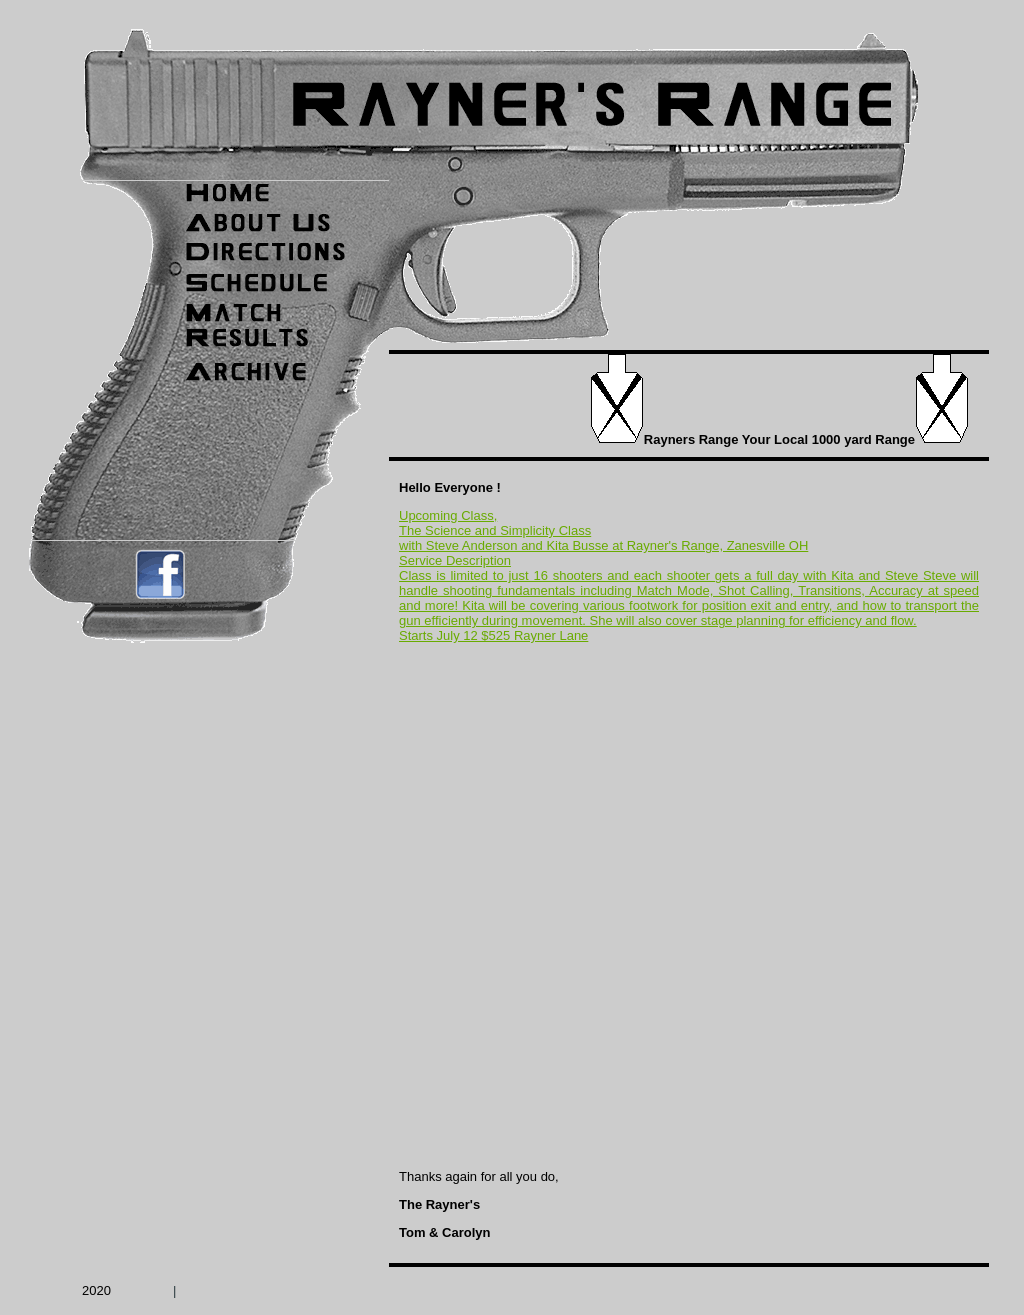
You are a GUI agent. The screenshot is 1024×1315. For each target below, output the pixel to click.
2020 (96, 1290)
